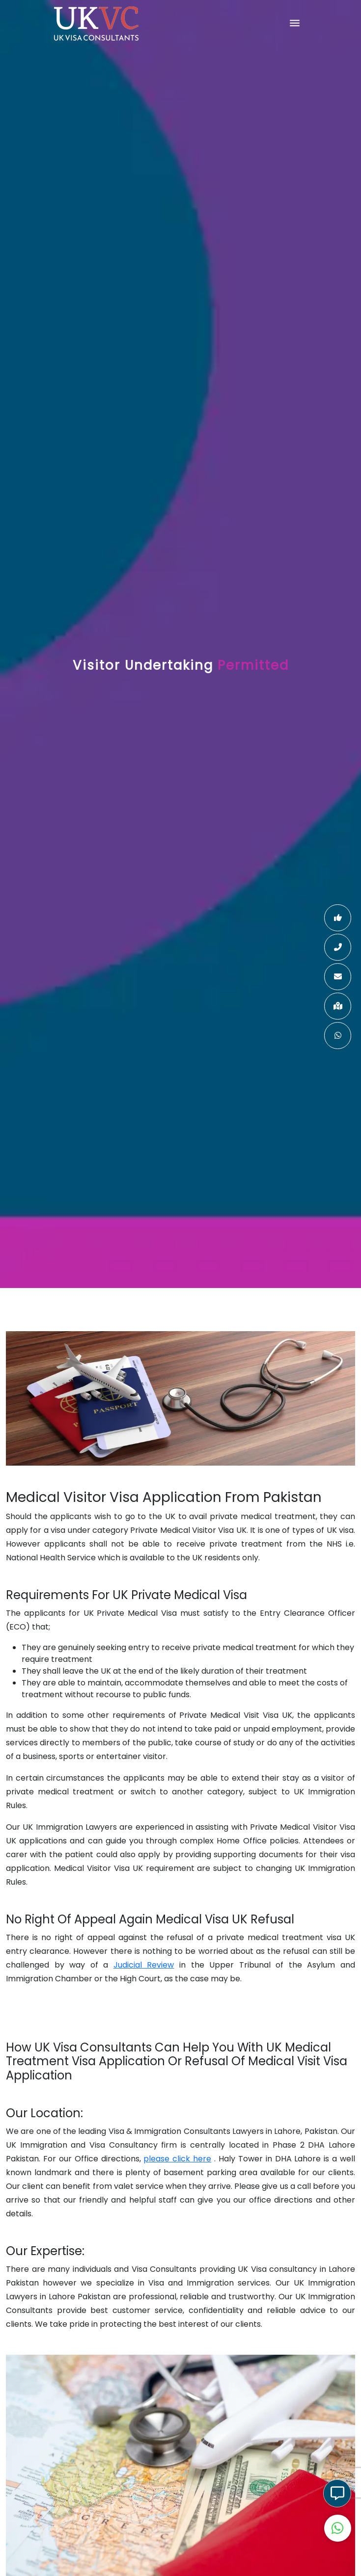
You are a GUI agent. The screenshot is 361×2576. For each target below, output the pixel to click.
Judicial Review (143, 1965)
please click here (177, 2158)
